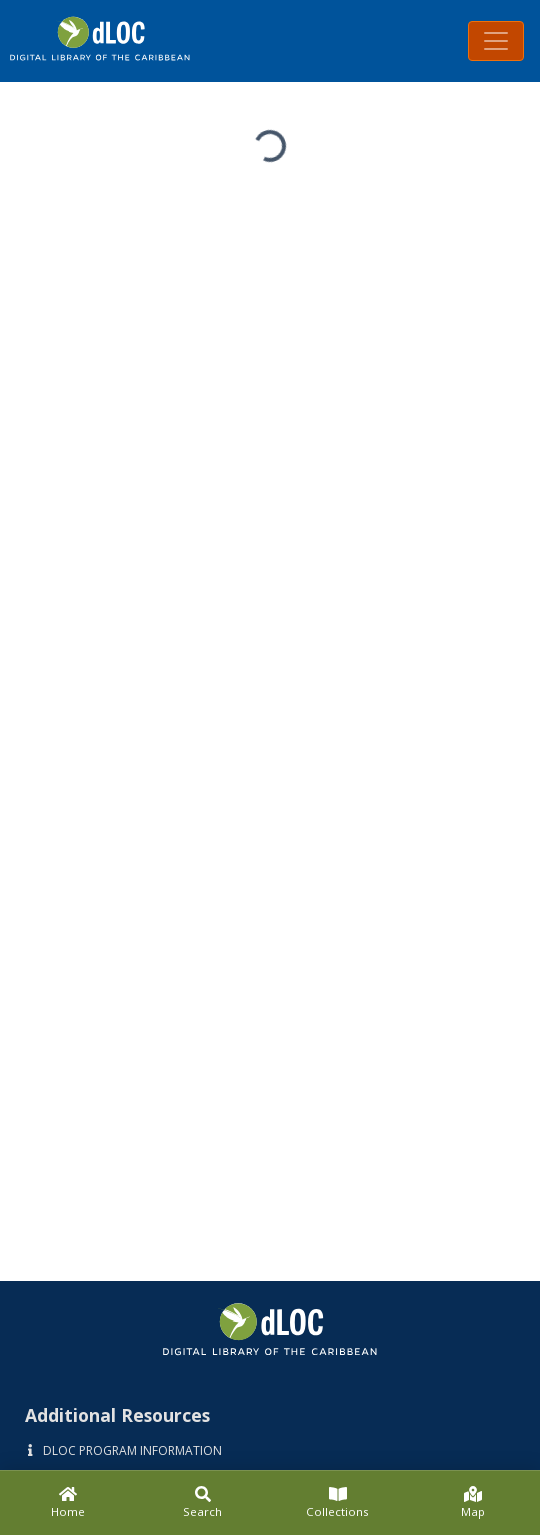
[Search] (202, 1503)
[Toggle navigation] (496, 41)
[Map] (472, 1503)
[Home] (67, 1503)
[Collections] (337, 1503)
